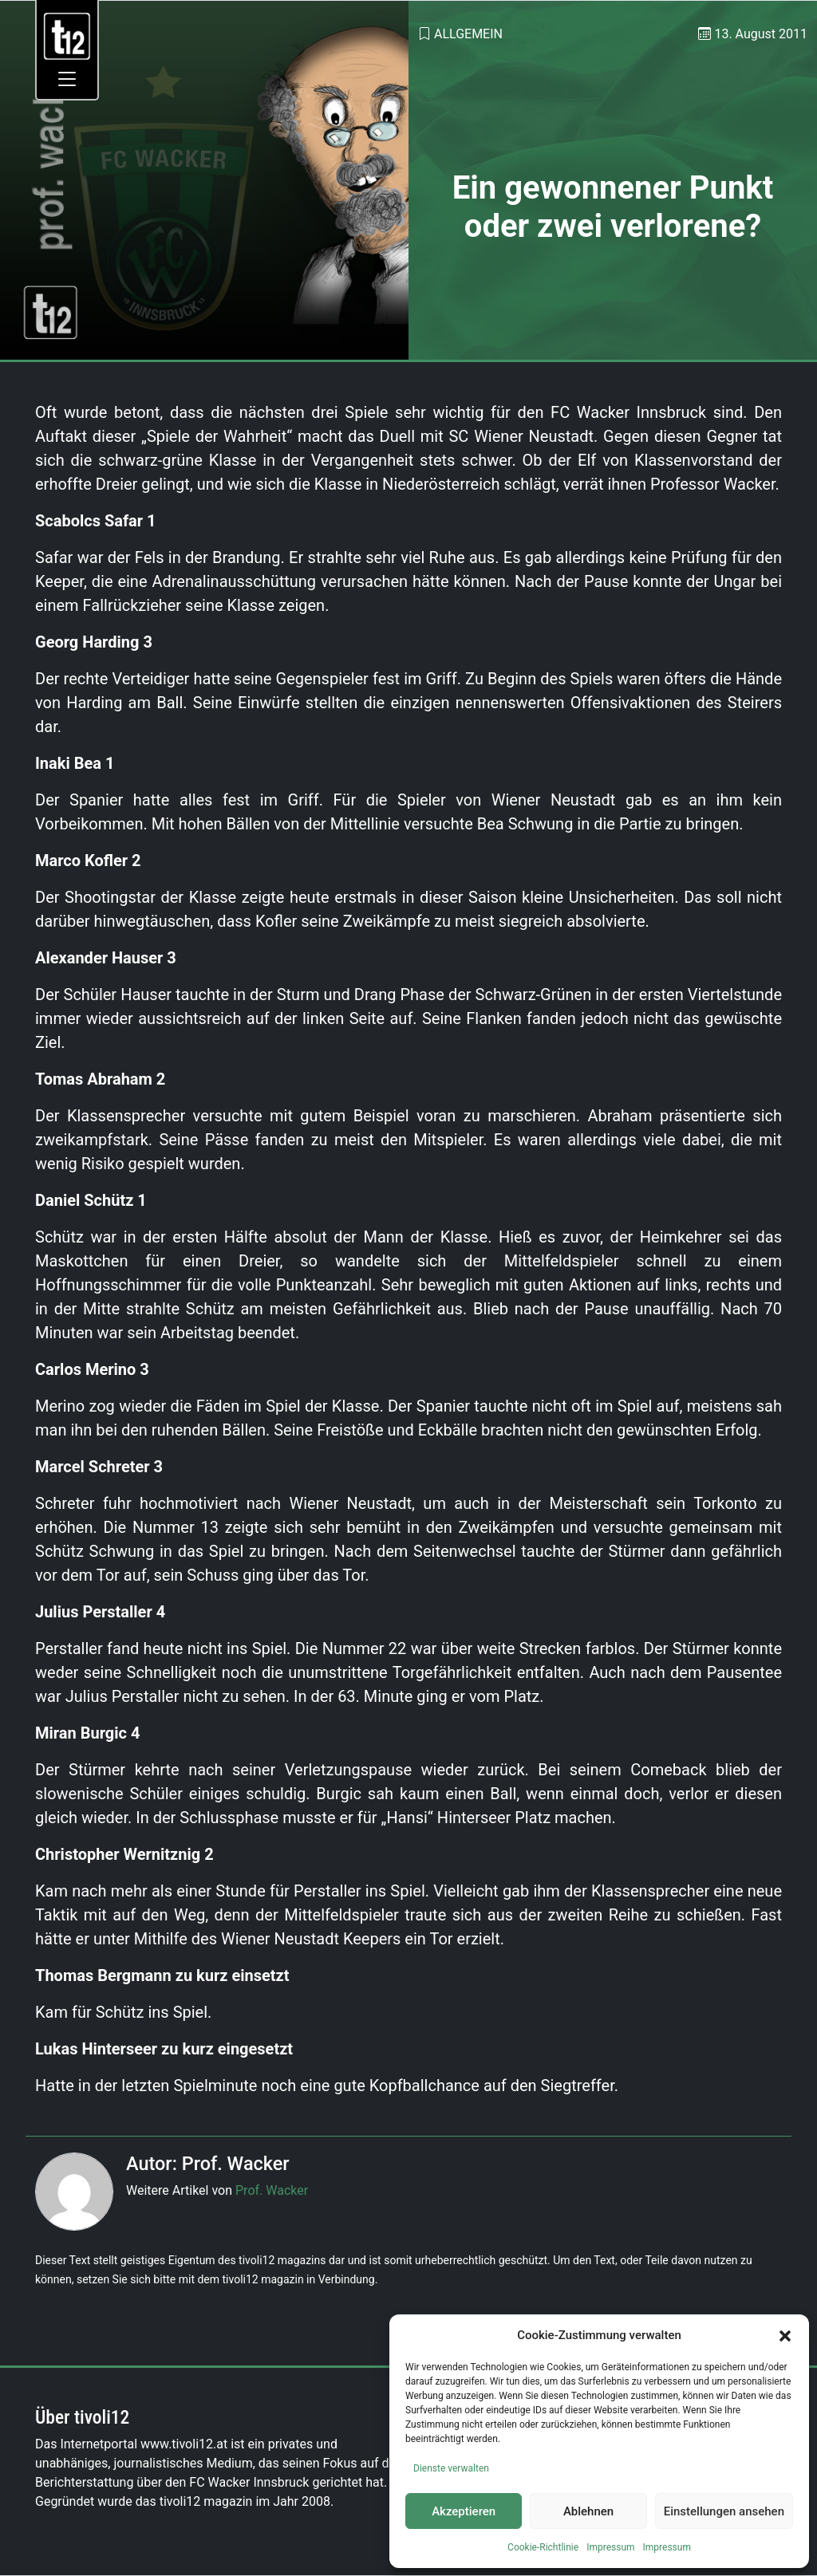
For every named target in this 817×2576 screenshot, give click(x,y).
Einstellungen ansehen (724, 2511)
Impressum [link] (610, 2547)
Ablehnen (588, 2511)
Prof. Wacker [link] (271, 2190)
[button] (785, 2335)
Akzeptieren (463, 2511)
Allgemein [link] (468, 33)
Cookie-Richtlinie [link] (542, 2547)
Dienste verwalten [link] (451, 2468)
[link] (67, 35)
